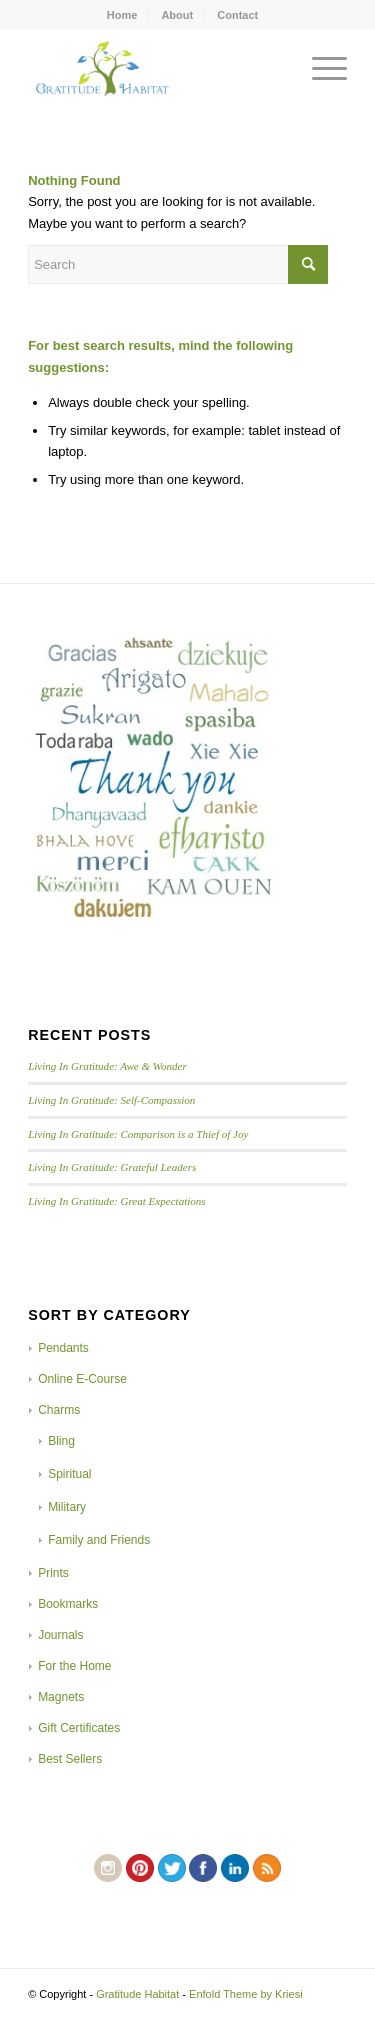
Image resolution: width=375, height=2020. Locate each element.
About (177, 15)
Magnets (61, 1697)
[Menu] (319, 69)
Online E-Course (82, 1379)
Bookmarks (68, 1604)
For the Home (74, 1666)
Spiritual (69, 1474)
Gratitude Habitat (137, 1994)
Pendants (63, 1348)
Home (122, 15)
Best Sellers (70, 1759)
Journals (60, 1635)
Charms (59, 1410)
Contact (237, 15)
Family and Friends (99, 1540)
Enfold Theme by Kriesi (246, 1994)
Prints (53, 1573)
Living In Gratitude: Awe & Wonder (107, 1066)
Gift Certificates (79, 1728)
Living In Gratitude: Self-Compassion (111, 1100)
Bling (61, 1441)
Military (67, 1507)
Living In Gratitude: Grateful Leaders (112, 1167)
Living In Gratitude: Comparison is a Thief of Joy (138, 1134)
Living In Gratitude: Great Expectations (117, 1201)
